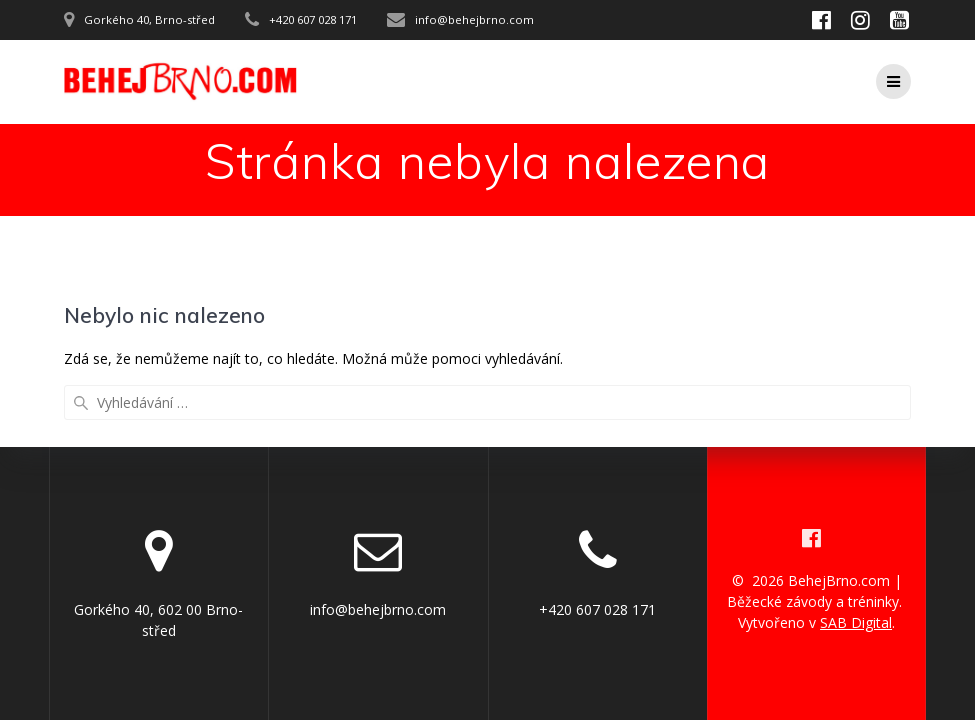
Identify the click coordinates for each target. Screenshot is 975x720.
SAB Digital (856, 622)
